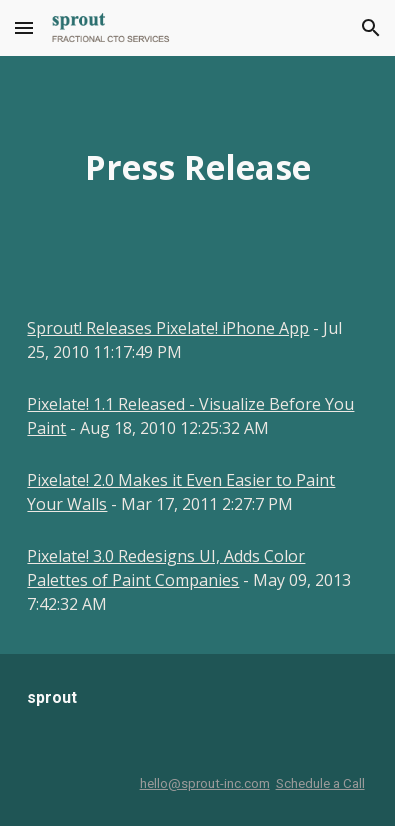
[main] (197, 167)
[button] (24, 27)
